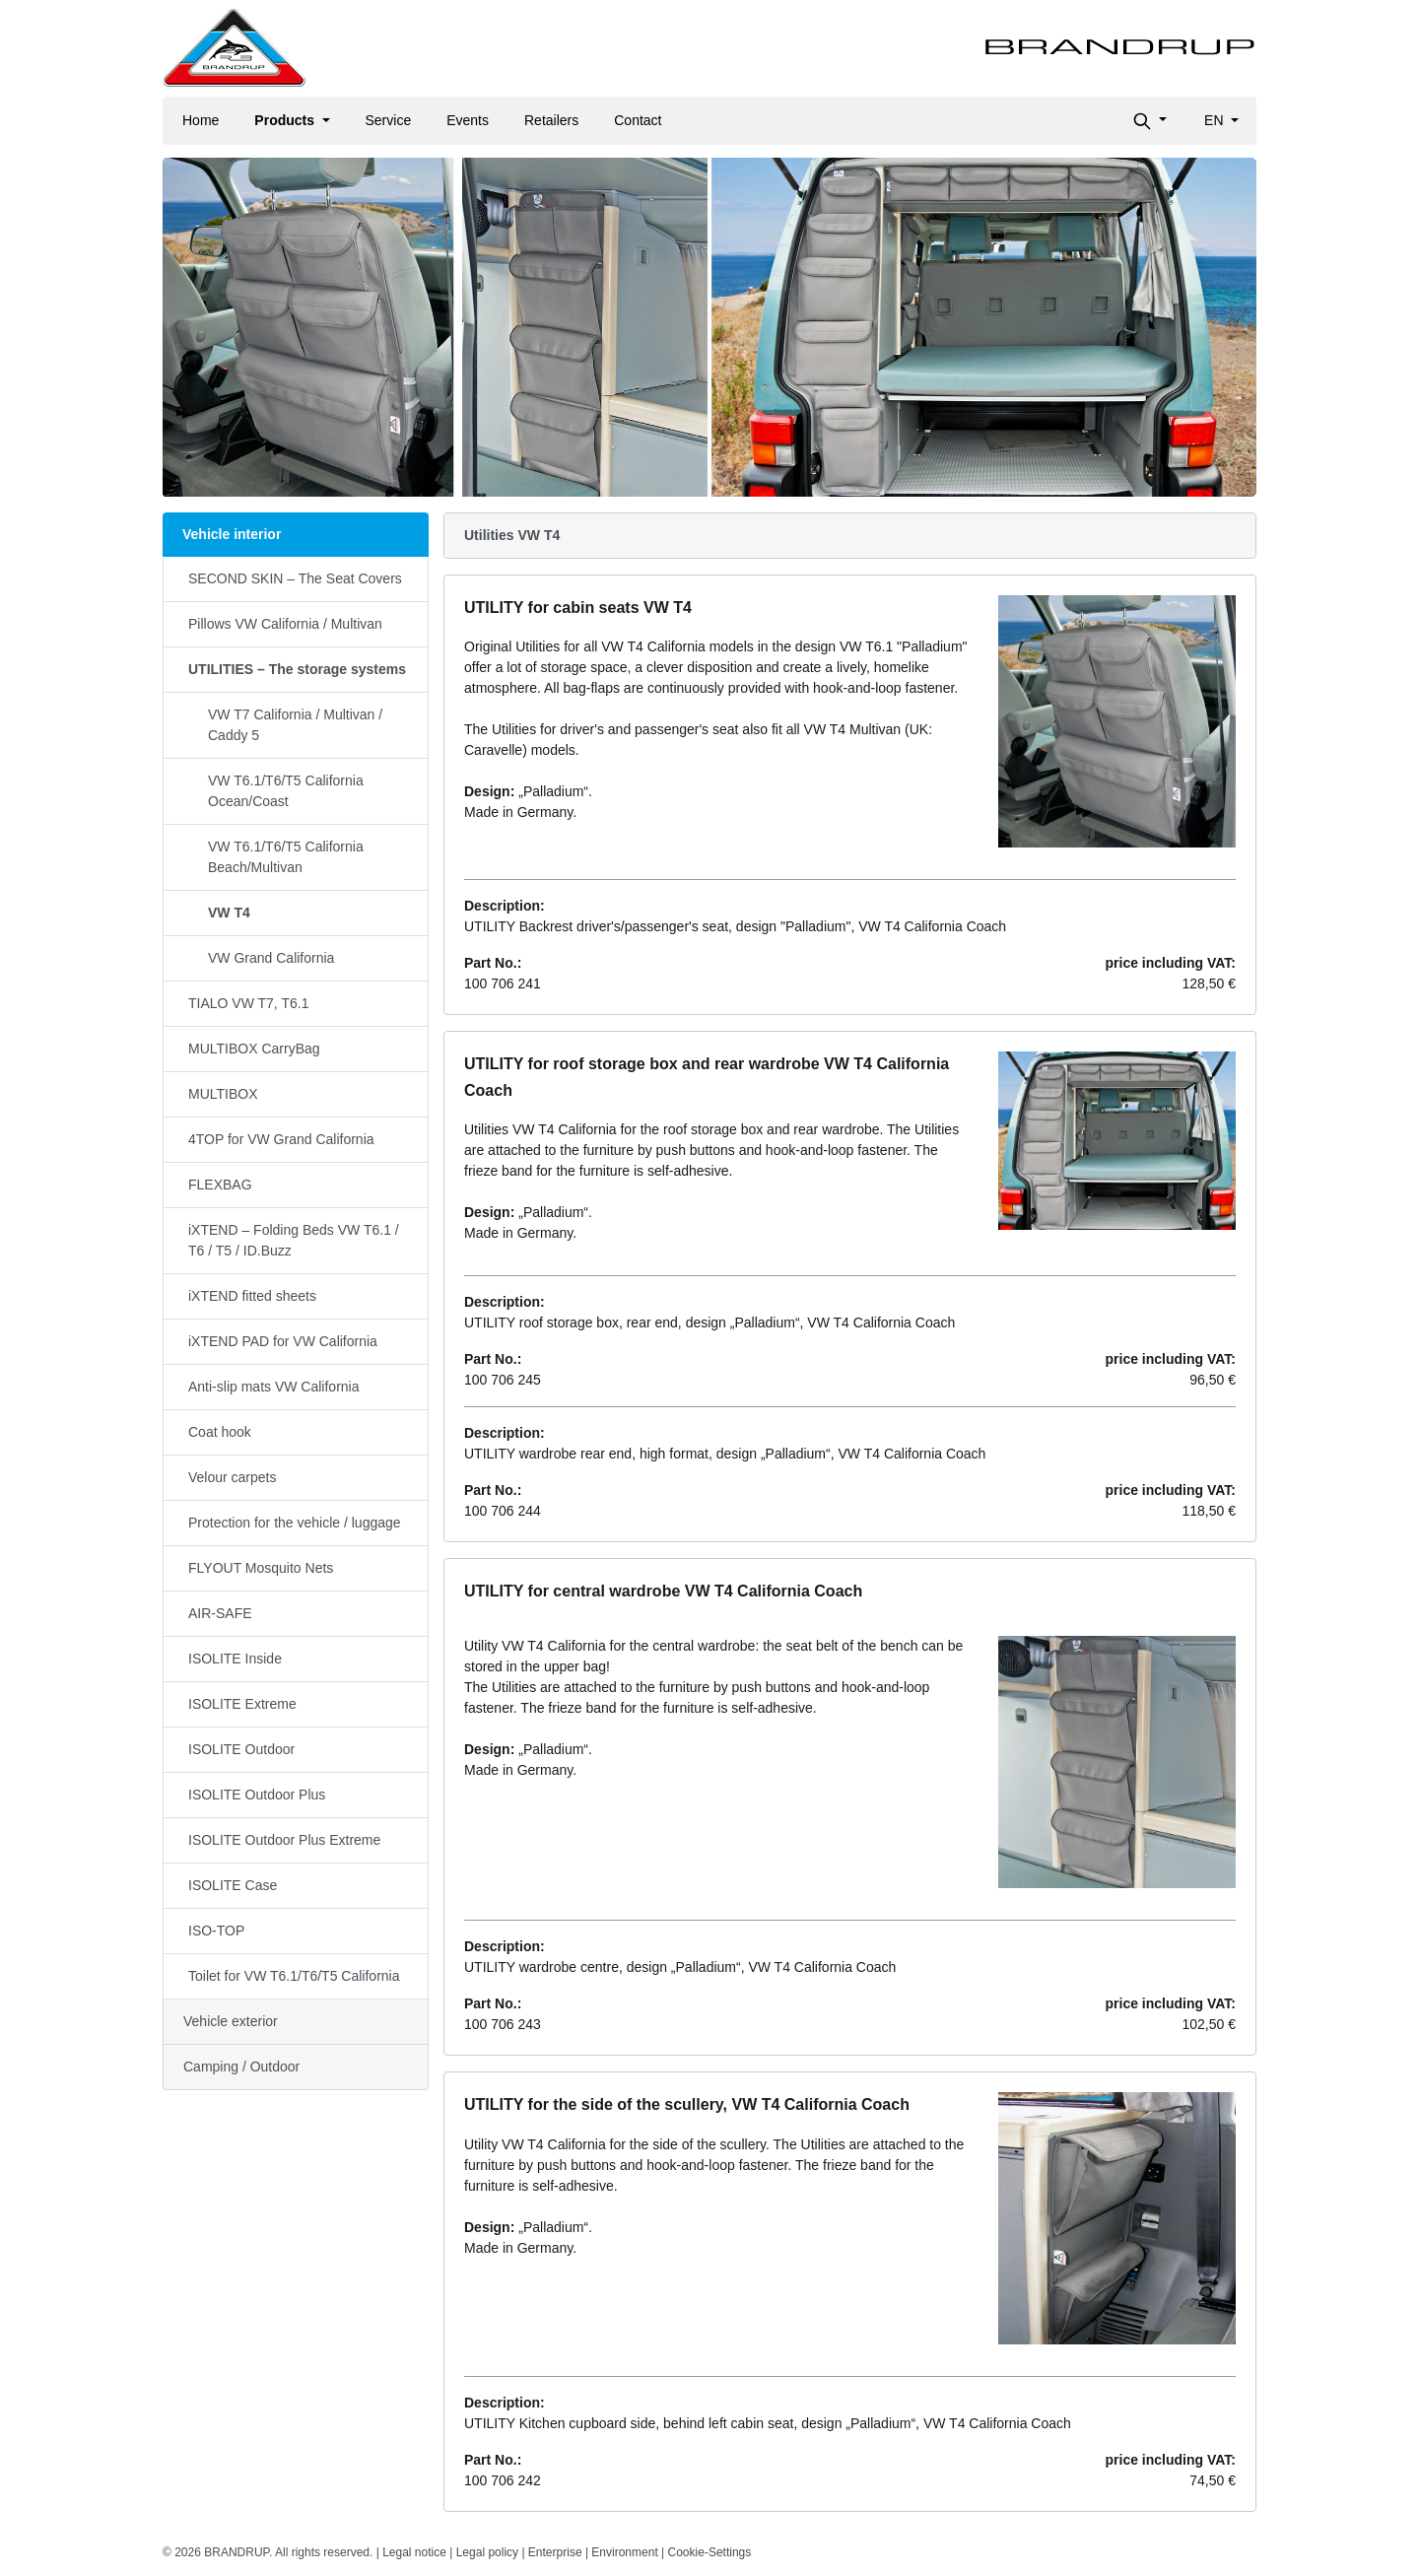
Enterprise (555, 2552)
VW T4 (229, 912)
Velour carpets (232, 1477)
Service (389, 120)
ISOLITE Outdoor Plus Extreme (284, 1840)
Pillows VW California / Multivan (285, 624)
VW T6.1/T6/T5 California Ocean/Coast (286, 791)
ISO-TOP (216, 1930)
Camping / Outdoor (241, 2066)
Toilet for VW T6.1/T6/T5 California (293, 1976)
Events (467, 120)
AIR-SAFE (220, 1613)
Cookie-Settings (710, 2552)
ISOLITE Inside (235, 1658)
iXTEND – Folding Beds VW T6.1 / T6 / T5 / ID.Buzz (293, 1240)
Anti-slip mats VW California (274, 1386)
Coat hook (219, 1432)
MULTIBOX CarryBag (254, 1048)
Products (286, 120)
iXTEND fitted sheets (252, 1296)
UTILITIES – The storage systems (297, 669)
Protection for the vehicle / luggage (294, 1522)
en (1215, 120)
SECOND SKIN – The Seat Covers (295, 578)
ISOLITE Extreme (242, 1704)
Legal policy (487, 2552)
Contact (637, 120)
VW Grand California (271, 958)
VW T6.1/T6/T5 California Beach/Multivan (286, 857)
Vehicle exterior (230, 2021)
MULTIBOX (223, 1094)
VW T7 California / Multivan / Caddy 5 (295, 725)
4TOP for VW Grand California (281, 1139)
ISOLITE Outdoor (241, 1749)
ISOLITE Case (232, 1885)
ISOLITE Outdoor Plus (256, 1794)
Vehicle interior (231, 534)
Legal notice (414, 2552)
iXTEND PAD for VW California (282, 1341)
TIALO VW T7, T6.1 (248, 1003)
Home (200, 120)
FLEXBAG (220, 1184)
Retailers (551, 120)
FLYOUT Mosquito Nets (260, 1568)
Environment (624, 2552)
